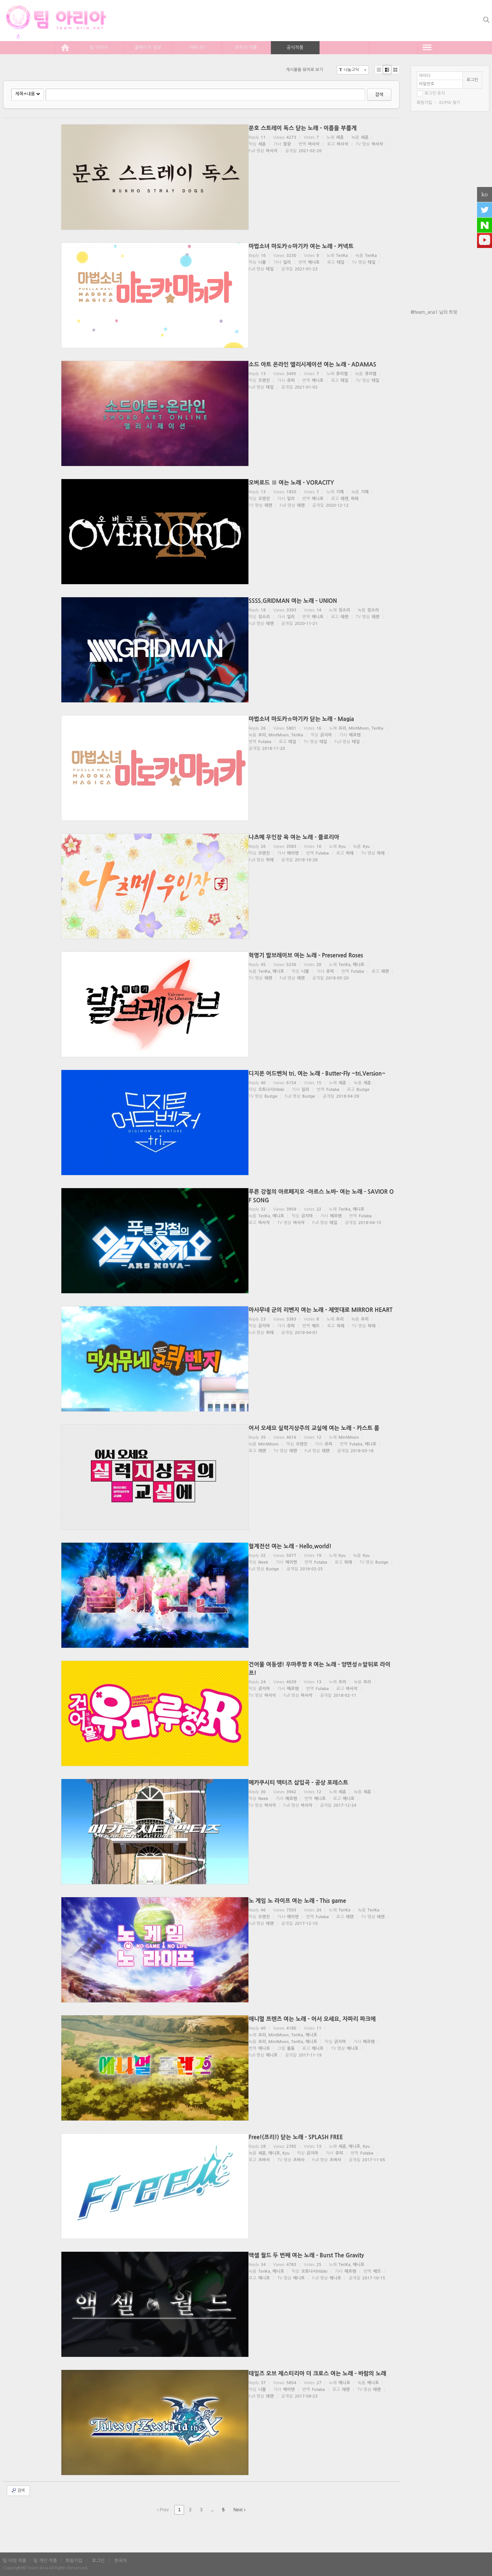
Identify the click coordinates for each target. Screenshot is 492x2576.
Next (239, 2509)
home (65, 47)
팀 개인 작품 (45, 2560)
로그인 (472, 80)
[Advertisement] (450, 438)
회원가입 (424, 103)
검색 (379, 94)
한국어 (120, 2560)
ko (485, 194)
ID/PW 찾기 (449, 103)
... (212, 2509)
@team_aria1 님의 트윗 (434, 312)
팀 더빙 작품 (15, 2560)
